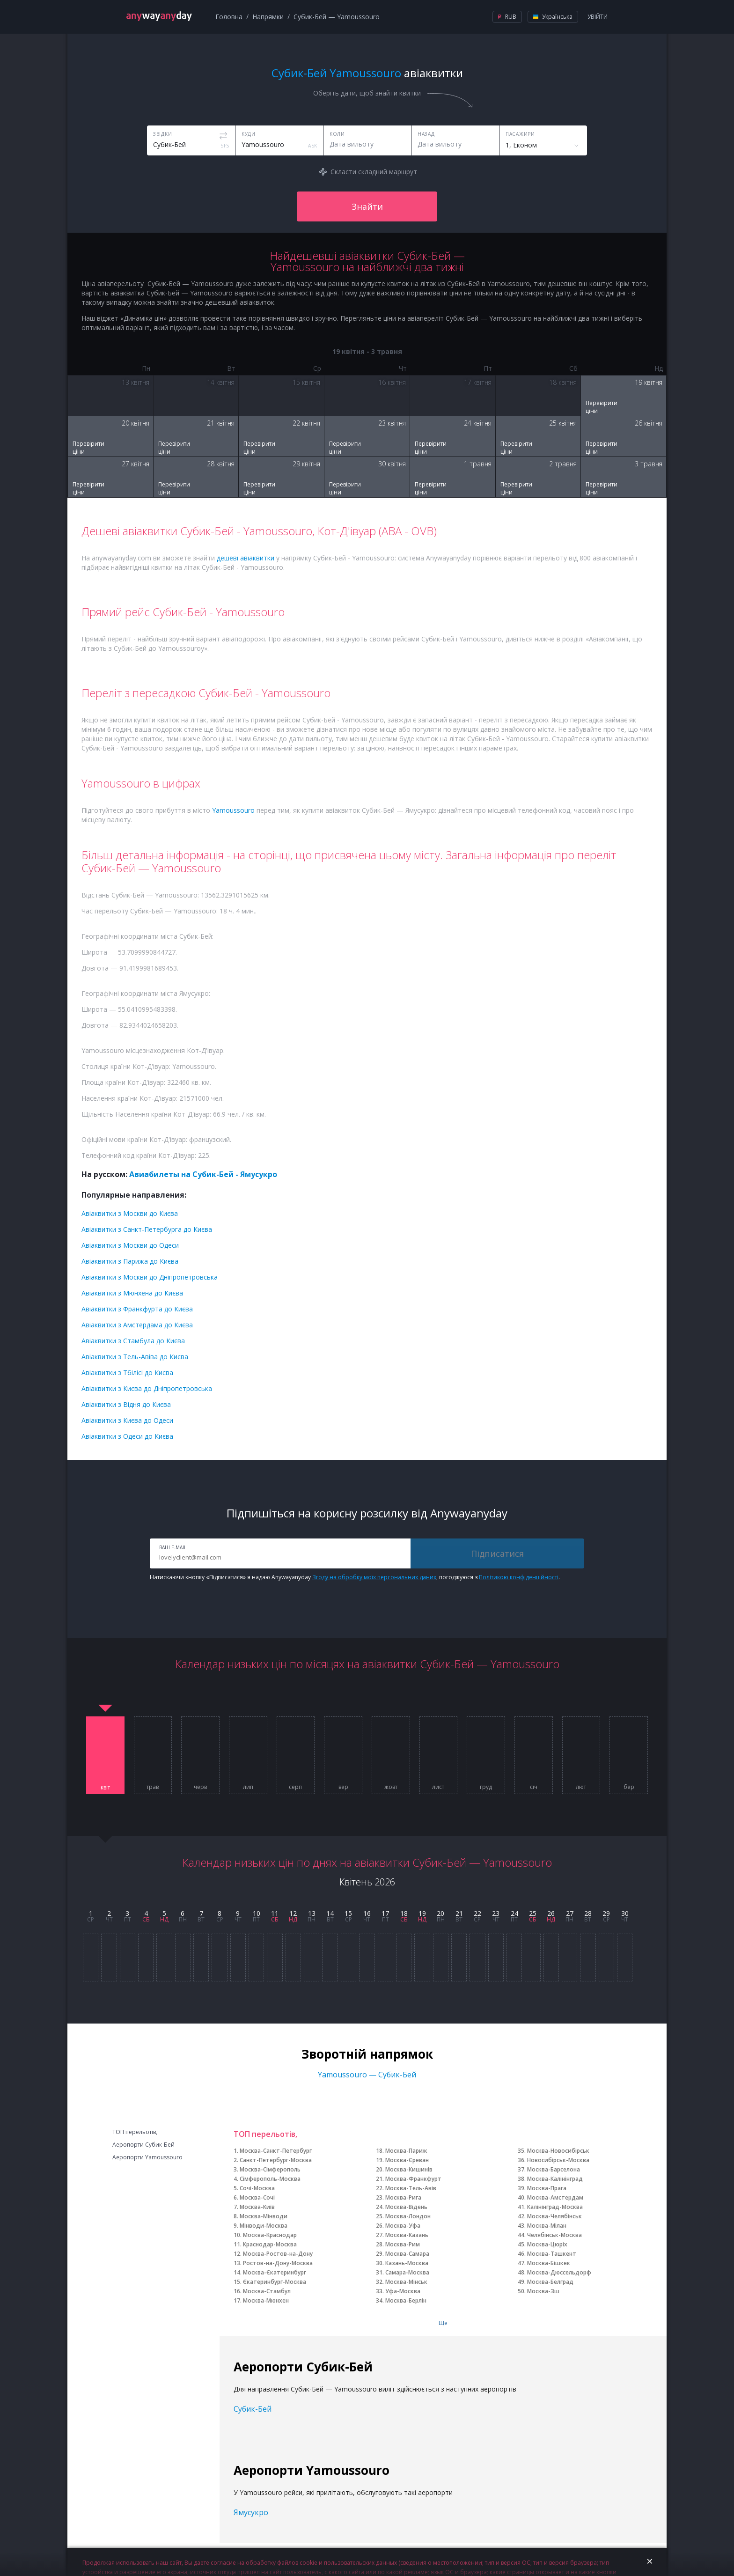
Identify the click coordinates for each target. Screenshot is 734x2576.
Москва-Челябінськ (554, 2216)
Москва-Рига (403, 2197)
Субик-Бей (253, 2409)
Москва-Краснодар (270, 2235)
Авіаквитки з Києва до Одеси (127, 1420)
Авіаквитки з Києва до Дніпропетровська (146, 1388)
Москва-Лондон (408, 2216)
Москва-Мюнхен (266, 2300)
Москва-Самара (407, 2254)
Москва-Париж (406, 2151)
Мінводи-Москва (263, 2226)
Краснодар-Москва (270, 2244)
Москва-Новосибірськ (558, 2151)
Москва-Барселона (553, 2169)
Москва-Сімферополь (270, 2169)
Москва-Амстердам (555, 2197)
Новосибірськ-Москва (558, 2160)
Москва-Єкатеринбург (274, 2272)
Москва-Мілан (546, 2226)
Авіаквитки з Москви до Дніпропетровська (149, 1277)
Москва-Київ (257, 2207)
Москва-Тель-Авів (410, 2188)
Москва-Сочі (257, 2197)
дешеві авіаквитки (245, 557)
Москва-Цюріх (547, 2244)
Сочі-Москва (257, 2188)
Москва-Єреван (407, 2160)
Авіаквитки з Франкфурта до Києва (137, 1308)
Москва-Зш (543, 2291)
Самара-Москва (407, 2272)
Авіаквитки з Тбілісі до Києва (127, 1372)
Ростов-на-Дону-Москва (278, 2263)
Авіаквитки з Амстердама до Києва (137, 1324)
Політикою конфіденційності (518, 1577)
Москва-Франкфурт (413, 2179)
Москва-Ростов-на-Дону (278, 2254)
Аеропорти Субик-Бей (143, 2145)
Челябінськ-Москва (554, 2235)
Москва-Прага (546, 2188)
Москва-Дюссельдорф (559, 2272)
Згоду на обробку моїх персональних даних (374, 1577)
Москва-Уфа (402, 2226)
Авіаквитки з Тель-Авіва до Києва (134, 1356)
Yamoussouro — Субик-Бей (367, 2074)
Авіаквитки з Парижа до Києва (129, 1261)
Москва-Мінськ (406, 2282)
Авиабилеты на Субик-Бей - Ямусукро (203, 1174)
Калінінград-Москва (555, 2207)
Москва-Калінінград (555, 2179)
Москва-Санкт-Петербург (276, 2151)
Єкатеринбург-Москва (274, 2282)
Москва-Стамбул (267, 2291)
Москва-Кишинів (409, 2169)
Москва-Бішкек (548, 2263)
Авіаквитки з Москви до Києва (129, 1213)
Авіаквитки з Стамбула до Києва (133, 1340)
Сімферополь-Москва (270, 2179)
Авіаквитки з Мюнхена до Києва (132, 1292)
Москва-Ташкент (551, 2254)
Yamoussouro (233, 810)
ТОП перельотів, (134, 2132)
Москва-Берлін (405, 2300)
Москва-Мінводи (263, 2216)
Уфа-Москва (402, 2291)
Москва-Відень (406, 2207)
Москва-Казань (406, 2235)
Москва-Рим (402, 2244)
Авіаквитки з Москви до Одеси (130, 1245)
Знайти (367, 206)
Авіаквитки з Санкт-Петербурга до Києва (146, 1229)
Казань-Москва (406, 2263)
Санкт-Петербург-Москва (276, 2160)
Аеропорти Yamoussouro (147, 2157)
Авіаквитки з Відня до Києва (126, 1404)
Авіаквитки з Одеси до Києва (127, 1436)
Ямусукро (251, 2512)
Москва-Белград (550, 2282)
